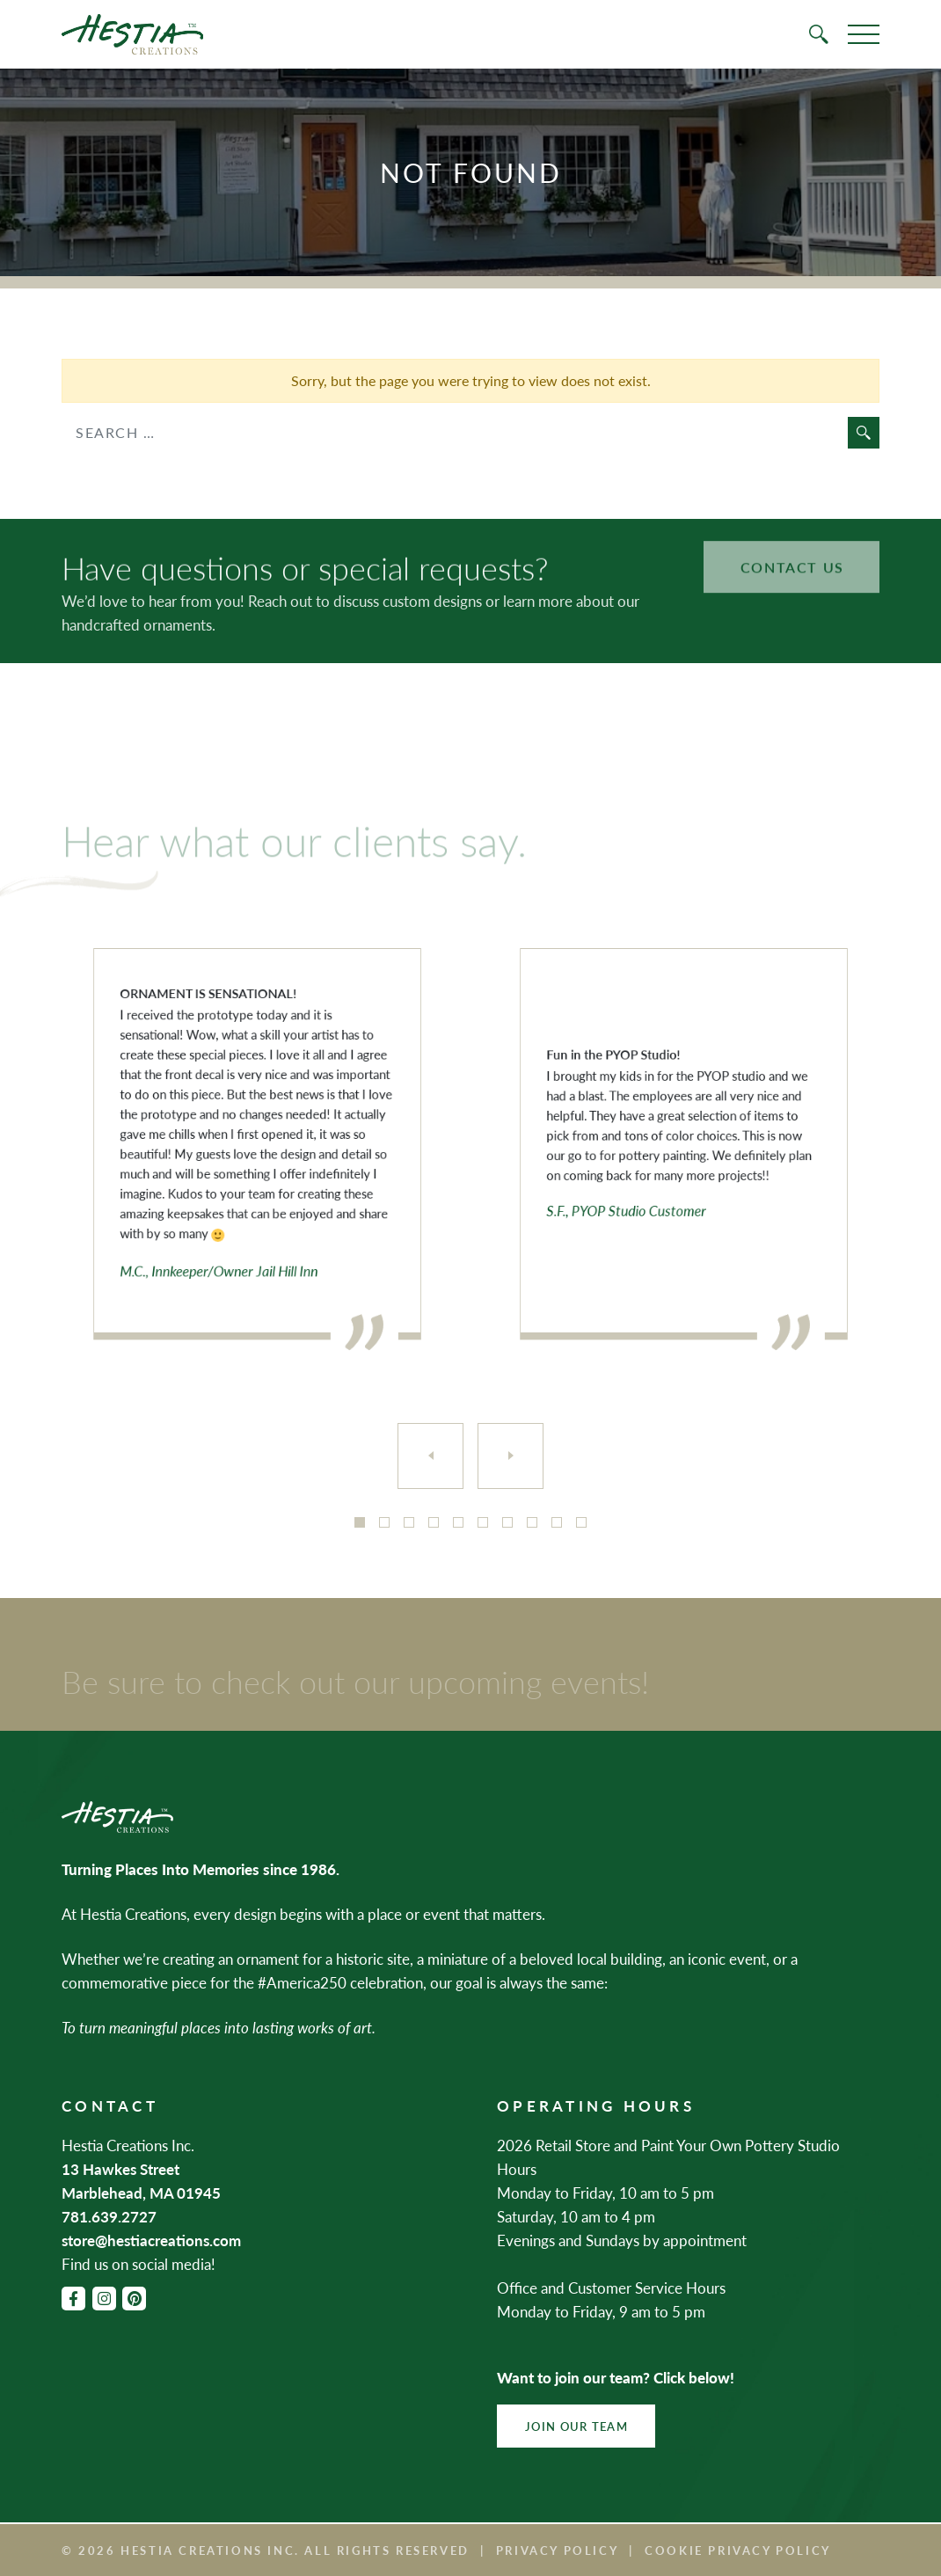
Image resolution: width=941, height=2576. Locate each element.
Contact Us (792, 545)
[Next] (510, 1456)
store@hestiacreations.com (151, 2240)
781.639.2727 (109, 2216)
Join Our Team (576, 2426)
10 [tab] (581, 1522)
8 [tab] (532, 1522)
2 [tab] (384, 1522)
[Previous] (430, 1456)
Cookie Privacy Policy (738, 2550)
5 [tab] (458, 1522)
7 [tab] (507, 1522)
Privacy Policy (557, 2550)
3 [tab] (409, 1522)
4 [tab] (433, 1522)
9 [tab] (556, 1522)
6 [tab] (483, 1522)
